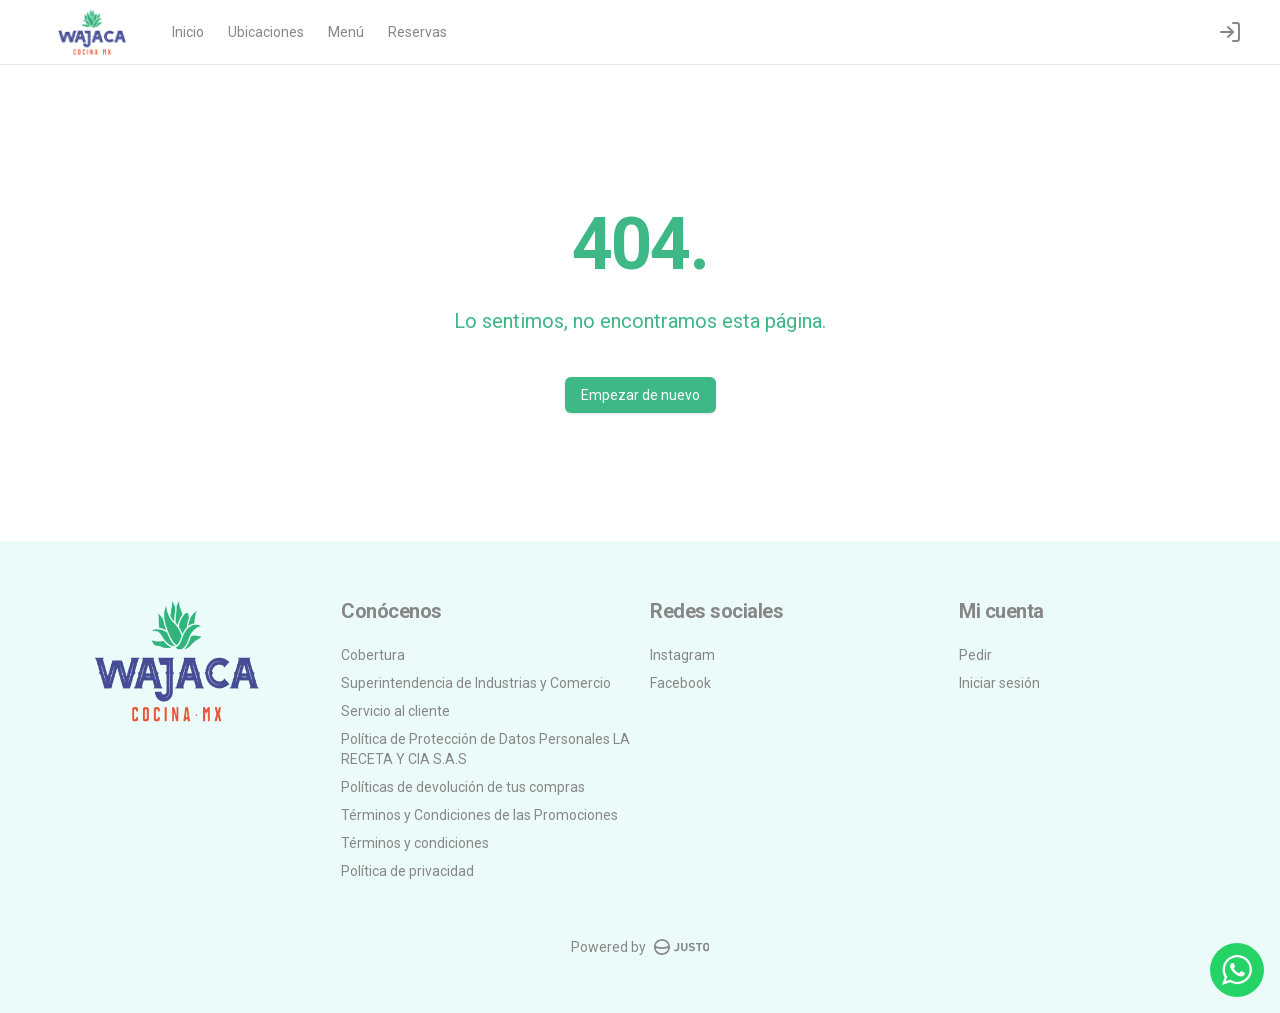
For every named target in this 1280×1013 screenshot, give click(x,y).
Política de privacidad (407, 871)
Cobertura (373, 655)
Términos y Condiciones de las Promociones (479, 815)
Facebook (680, 683)
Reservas (417, 32)
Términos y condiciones (415, 843)
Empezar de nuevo (640, 395)
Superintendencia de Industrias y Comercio (476, 683)
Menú (346, 32)
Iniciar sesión (999, 683)
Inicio (188, 32)
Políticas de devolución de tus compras (463, 787)
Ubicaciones (266, 32)
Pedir (975, 655)
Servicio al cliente (395, 711)
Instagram (682, 655)
